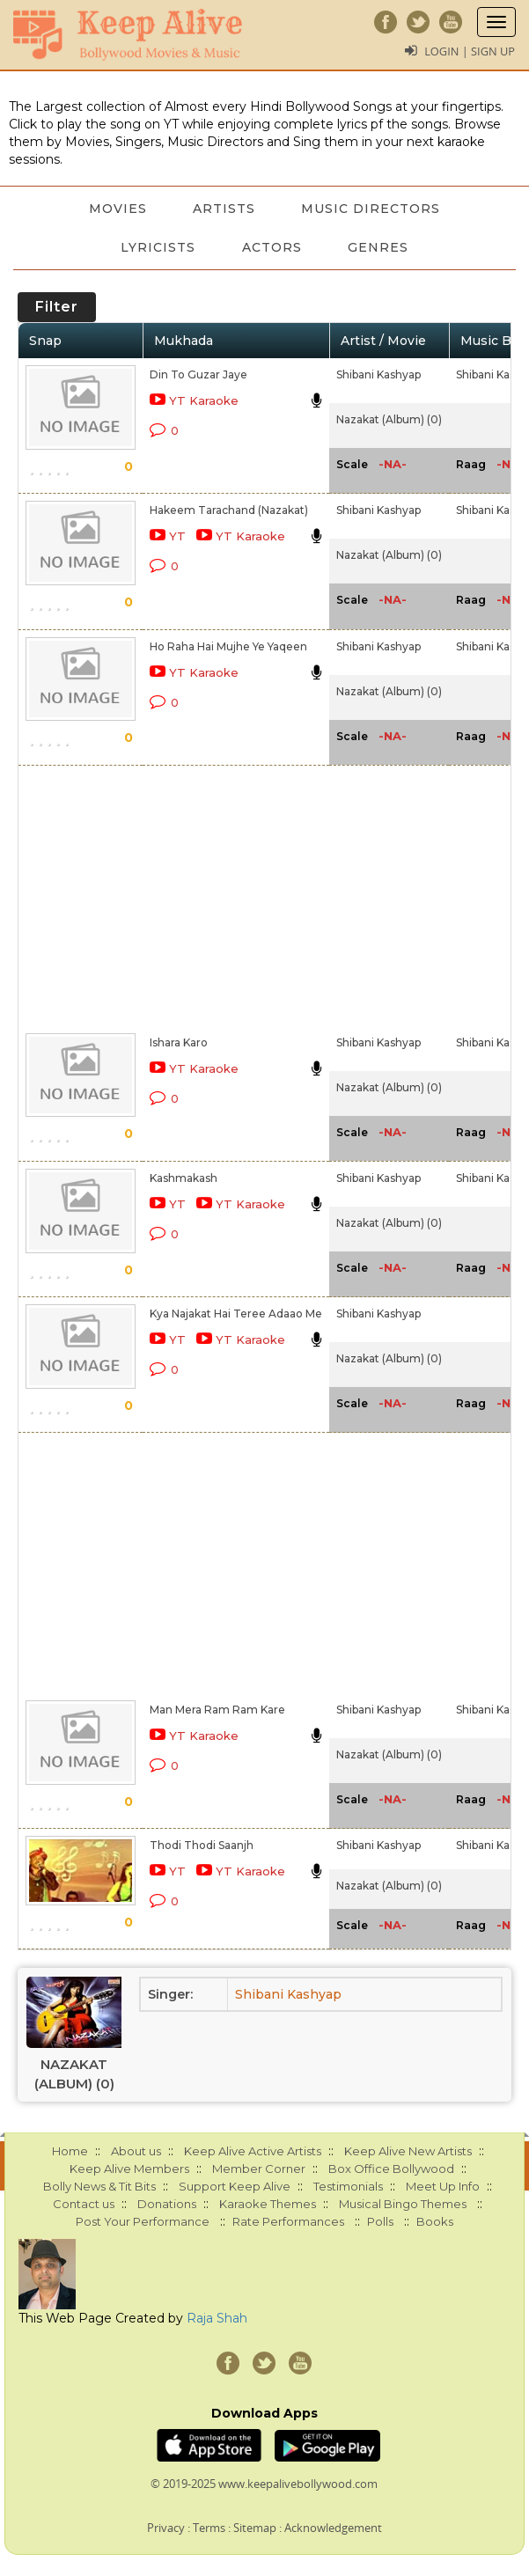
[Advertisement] (214, 896)
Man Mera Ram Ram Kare (217, 1709)
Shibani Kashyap (378, 374)
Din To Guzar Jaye (198, 374)
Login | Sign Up (469, 51)
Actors (272, 247)
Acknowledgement (333, 2528)
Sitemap (254, 2528)
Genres (381, 247)
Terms (209, 2528)
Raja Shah (217, 2318)
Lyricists (155, 247)
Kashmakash (183, 1178)
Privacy (166, 2528)
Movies (114, 209)
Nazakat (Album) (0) (389, 419)
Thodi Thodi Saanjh (201, 1845)
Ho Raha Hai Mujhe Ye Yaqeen (228, 646)
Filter (56, 306)
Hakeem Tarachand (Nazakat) (229, 510)
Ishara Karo (179, 1042)
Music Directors (374, 209)
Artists (224, 209)
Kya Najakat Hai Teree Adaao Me (236, 1313)
